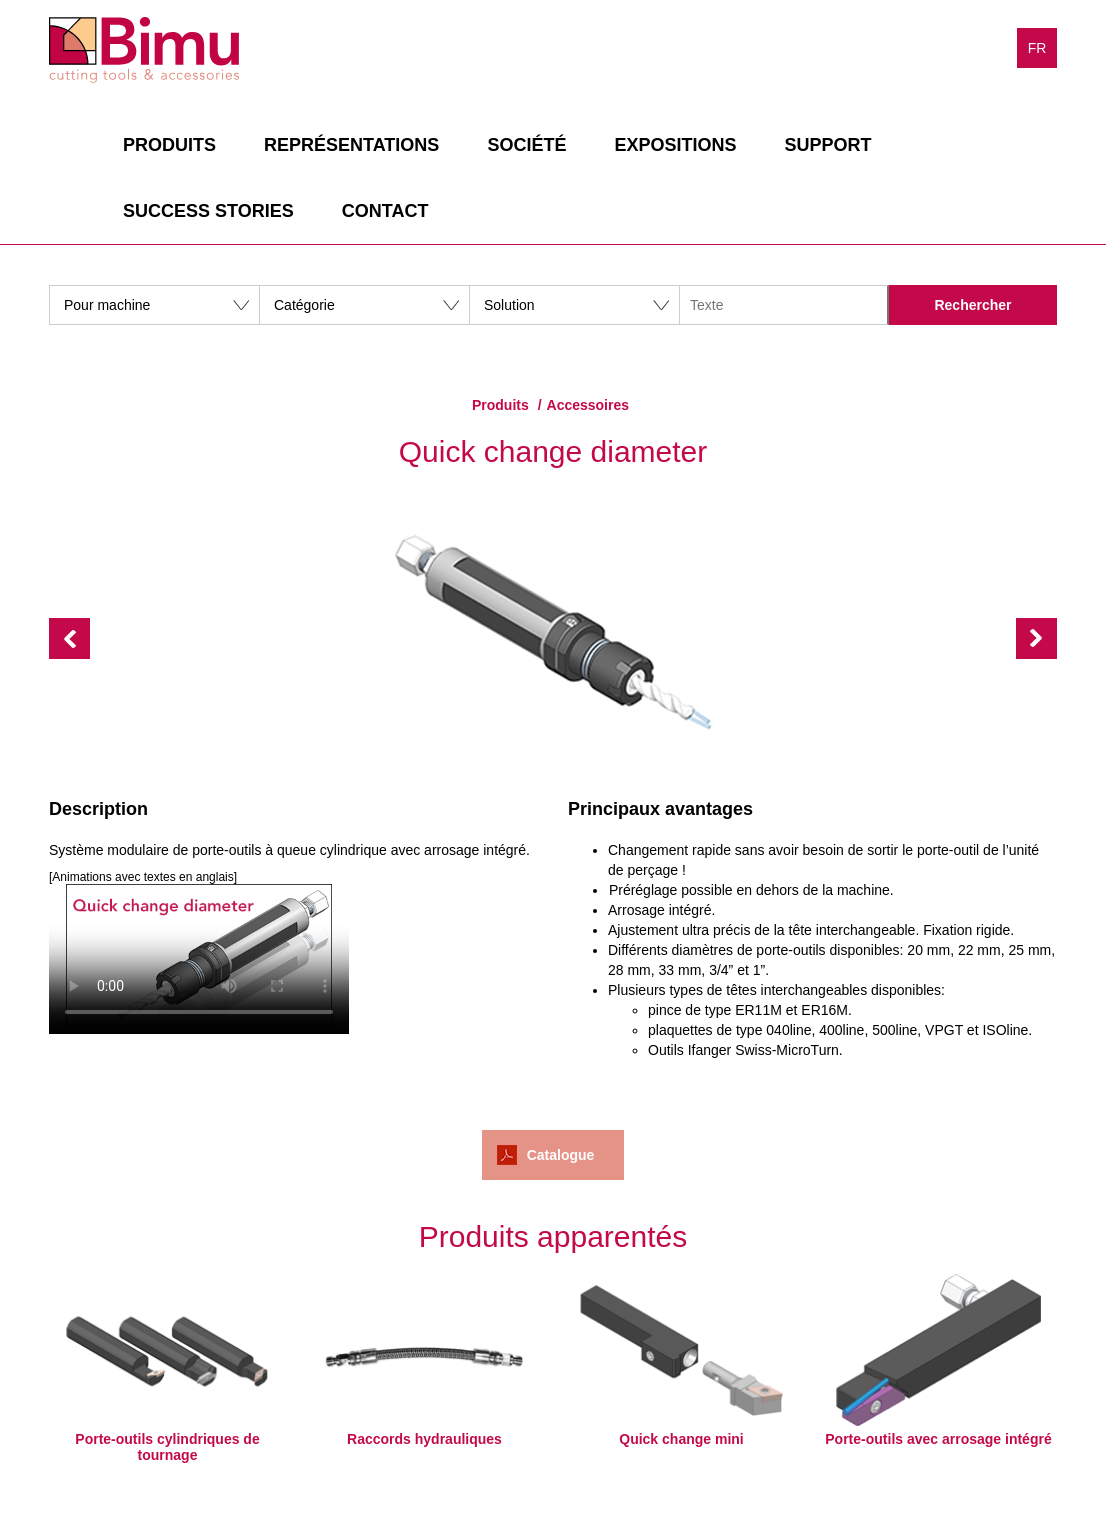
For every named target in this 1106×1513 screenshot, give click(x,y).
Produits (169, 145)
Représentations (351, 145)
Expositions (675, 145)
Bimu (144, 50)
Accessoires (588, 405)
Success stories (208, 211)
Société (526, 145)
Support (827, 145)
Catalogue (561, 1155)
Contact (385, 211)
